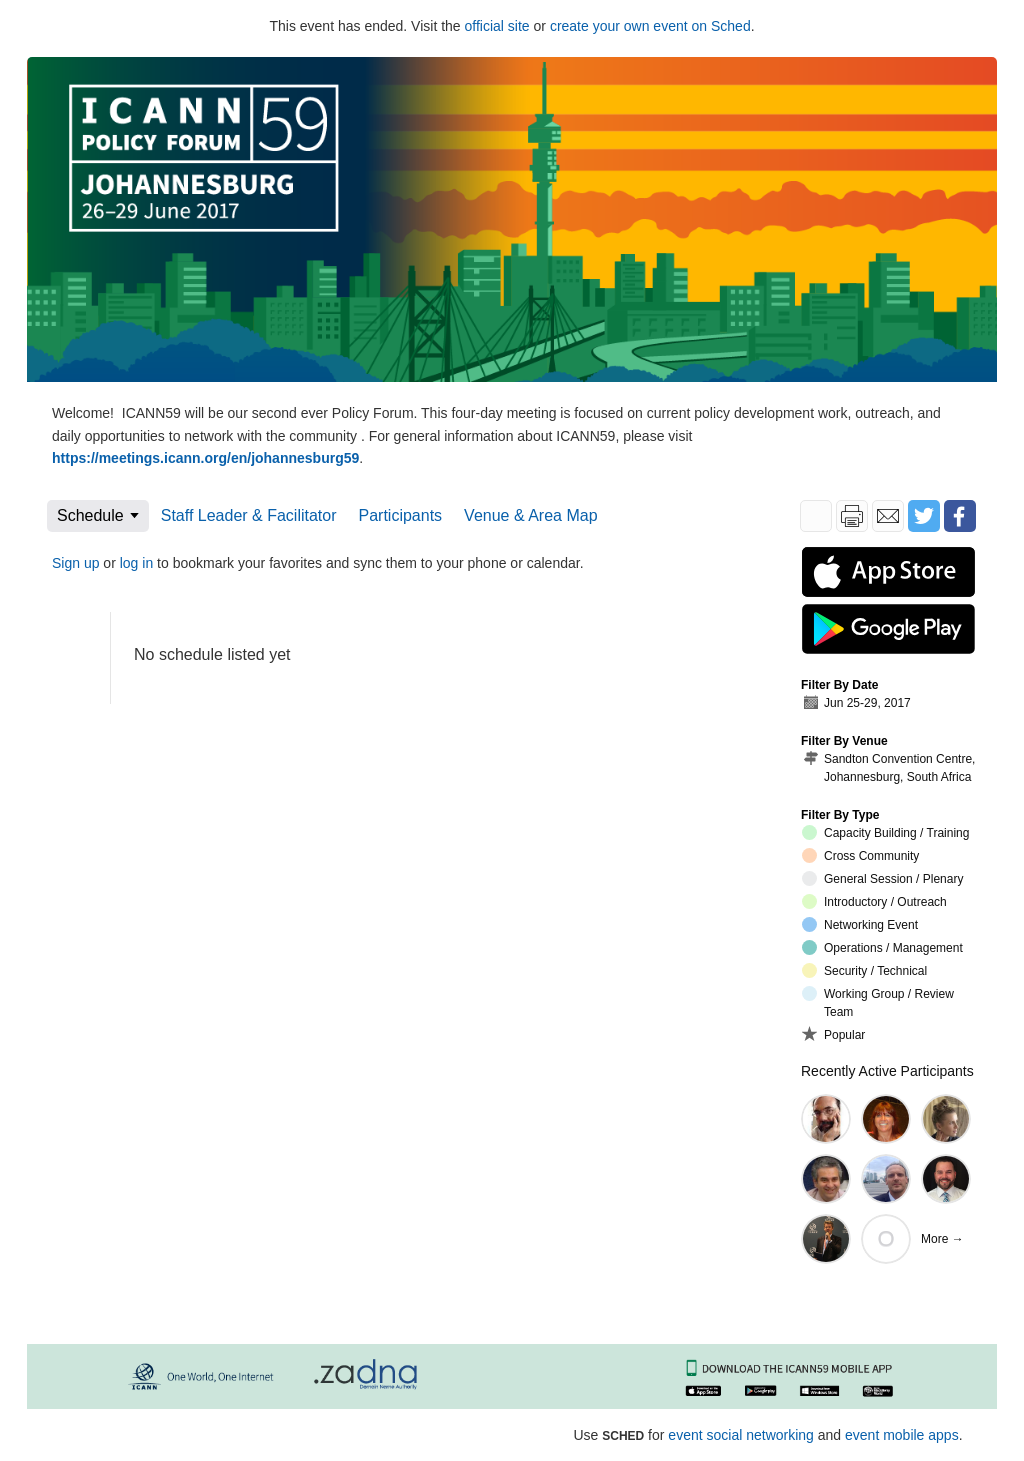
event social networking (741, 1435)
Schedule (90, 515)
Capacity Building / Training (885, 832)
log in (136, 563)
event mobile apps (902, 1435)
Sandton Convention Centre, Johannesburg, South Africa (888, 767)
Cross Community (860, 855)
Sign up (75, 563)
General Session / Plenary (882, 878)
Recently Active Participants (887, 1071)
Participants (401, 515)
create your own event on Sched (650, 26)
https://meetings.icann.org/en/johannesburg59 (205, 458)
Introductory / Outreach (874, 901)
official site (497, 26)
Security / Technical (864, 970)
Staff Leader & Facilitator (249, 515)
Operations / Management (882, 947)
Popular (833, 1034)
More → (942, 1239)
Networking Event (860, 924)
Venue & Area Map (530, 515)
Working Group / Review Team (878, 1002)
